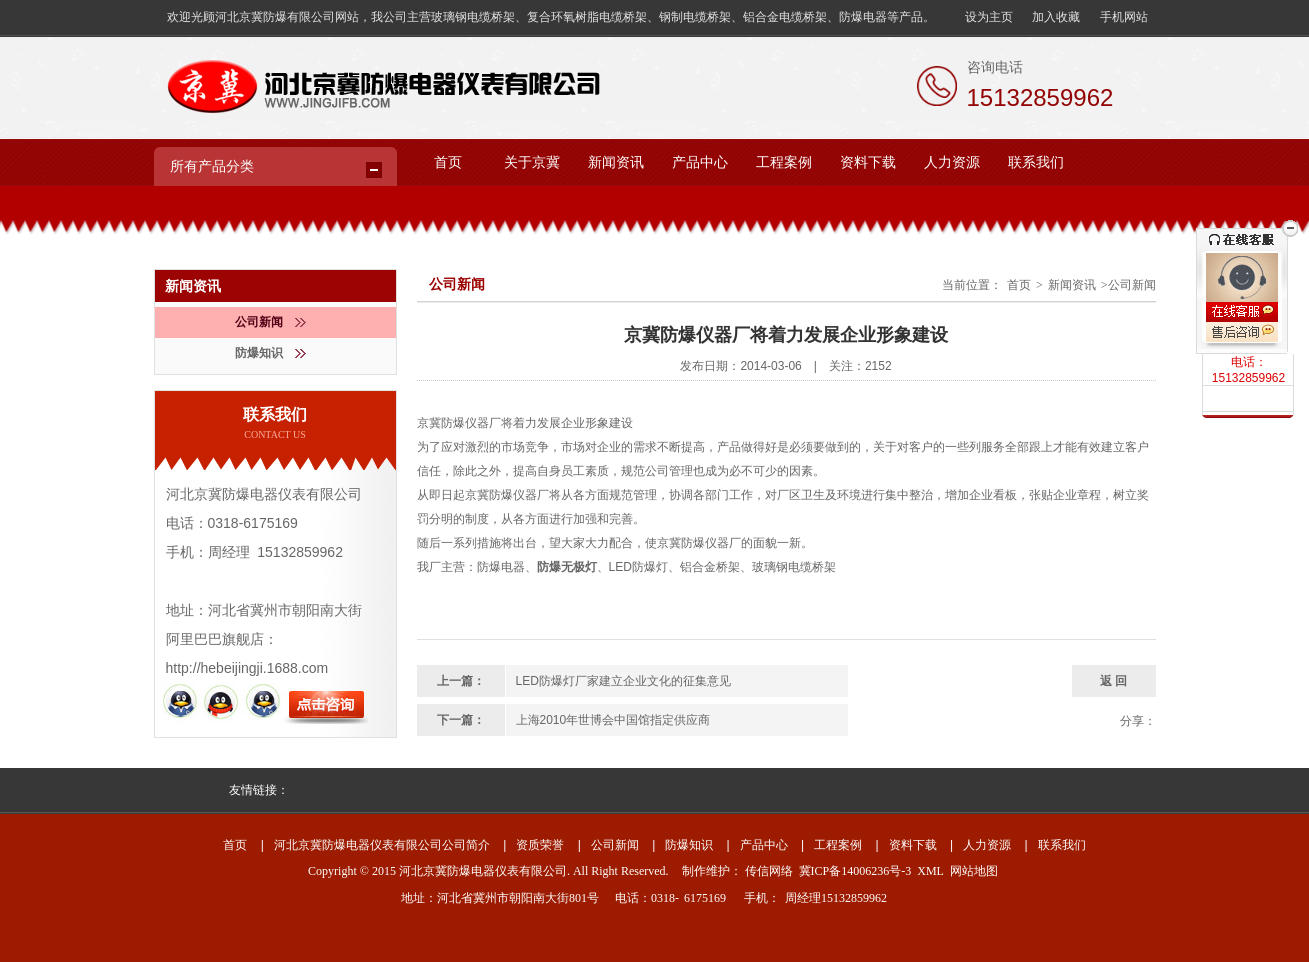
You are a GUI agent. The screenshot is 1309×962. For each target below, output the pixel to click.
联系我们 (1036, 162)
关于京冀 (532, 162)
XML (930, 871)
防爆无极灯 (567, 567)
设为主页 (989, 17)
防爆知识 (270, 353)
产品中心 (700, 162)
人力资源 (952, 162)
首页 (448, 162)
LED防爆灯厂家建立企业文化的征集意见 (623, 681)
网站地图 (974, 871)
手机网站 (1124, 17)
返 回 (1113, 681)
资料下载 (868, 162)
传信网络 (769, 871)
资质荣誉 (540, 845)
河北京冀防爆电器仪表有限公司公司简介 (382, 845)
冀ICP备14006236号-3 (855, 871)
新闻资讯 (616, 162)
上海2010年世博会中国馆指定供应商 (613, 720)
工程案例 (784, 162)
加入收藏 (1056, 17)
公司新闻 (270, 322)
